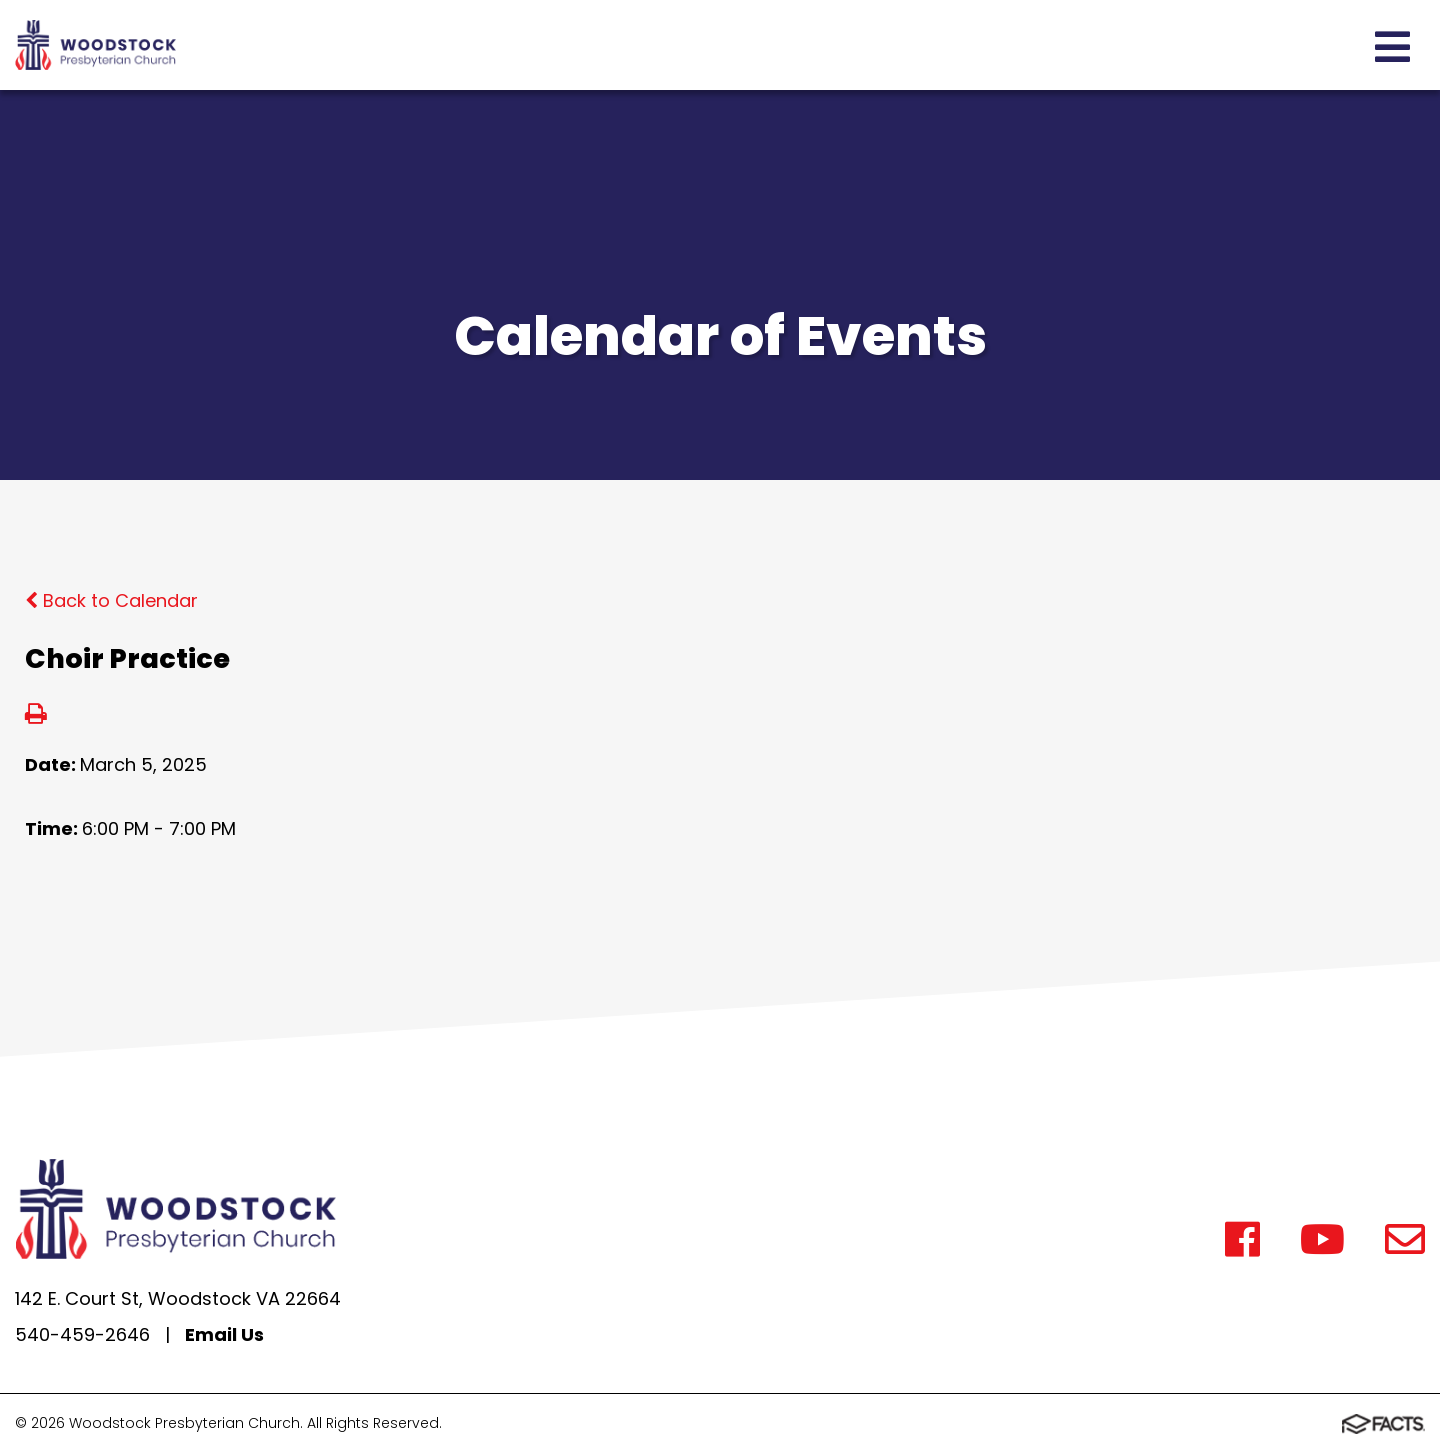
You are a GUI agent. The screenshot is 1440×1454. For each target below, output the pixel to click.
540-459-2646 (82, 1334)
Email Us (224, 1334)
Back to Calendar (111, 600)
